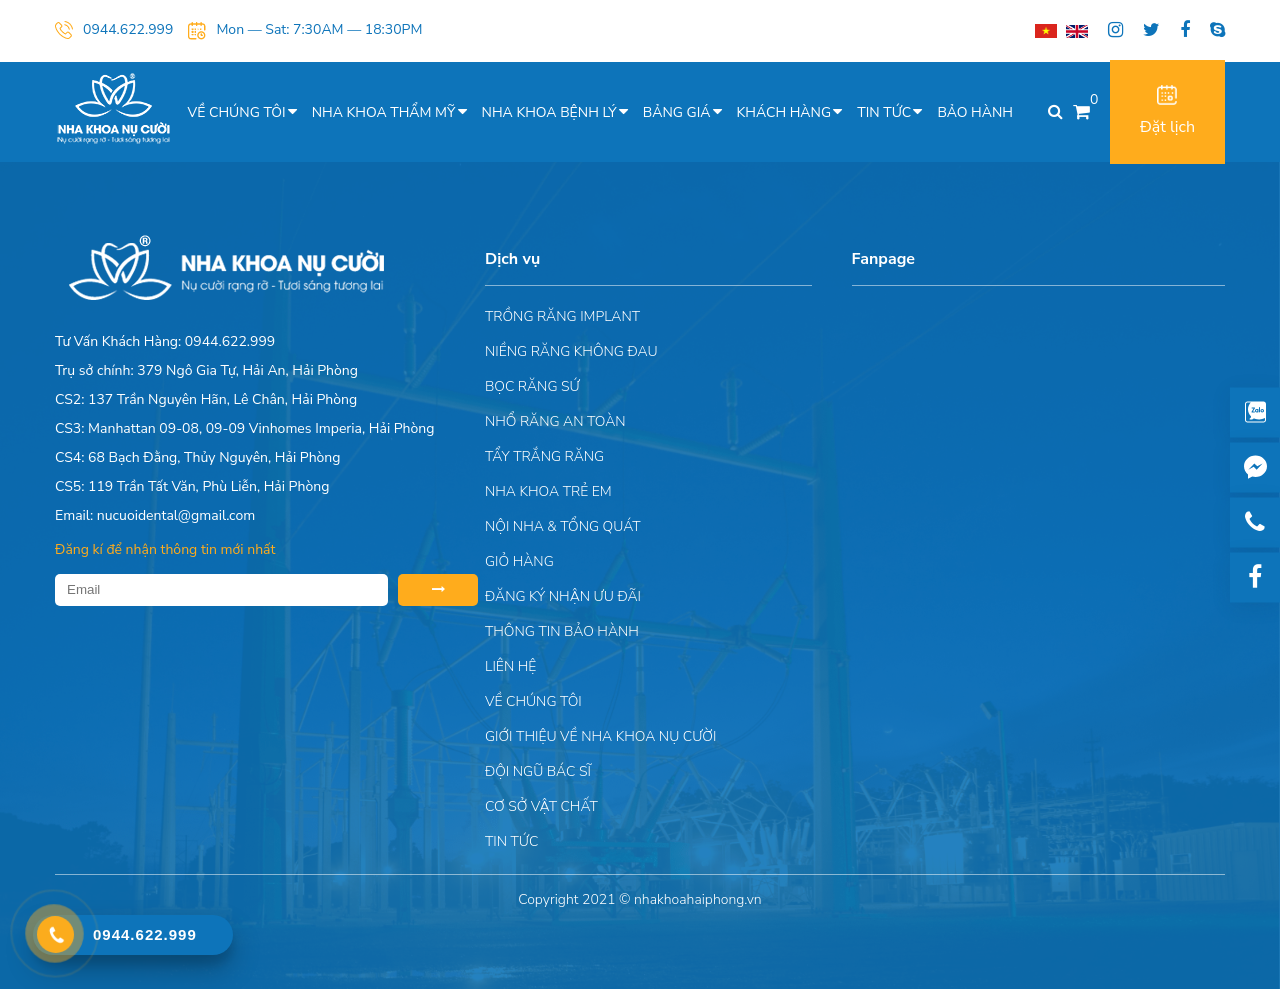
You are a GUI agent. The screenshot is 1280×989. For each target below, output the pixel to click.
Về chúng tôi (237, 112)
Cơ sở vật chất (541, 806)
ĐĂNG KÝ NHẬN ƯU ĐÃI (563, 596)
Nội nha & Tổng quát (563, 526)
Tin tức (884, 112)
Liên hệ (510, 666)
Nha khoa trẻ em (548, 491)
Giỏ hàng (519, 561)
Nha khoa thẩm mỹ (384, 112)
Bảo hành (975, 112)
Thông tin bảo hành (562, 631)
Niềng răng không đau (571, 351)
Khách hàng (784, 112)
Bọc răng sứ (532, 386)
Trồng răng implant (562, 316)
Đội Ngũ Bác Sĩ (538, 771)
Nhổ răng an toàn (555, 421)
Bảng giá (677, 112)
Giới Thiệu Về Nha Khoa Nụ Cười (600, 736)
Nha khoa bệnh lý (549, 112)
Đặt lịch (1167, 111)
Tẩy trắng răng (544, 456)
